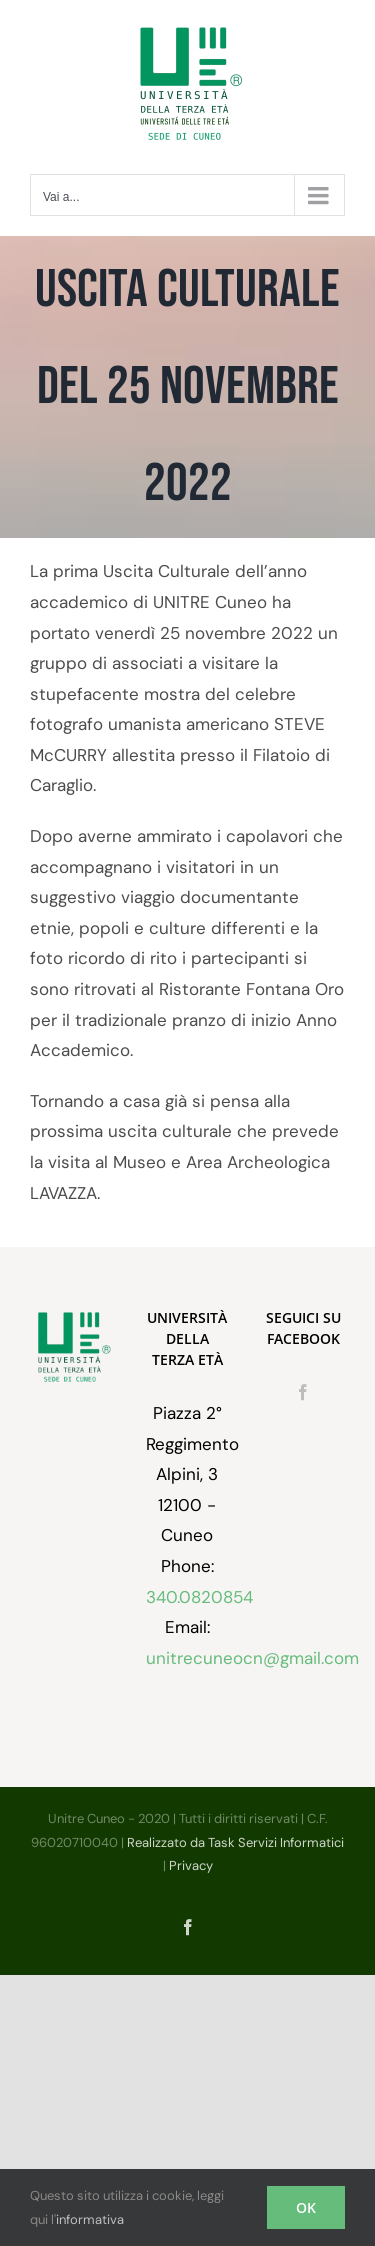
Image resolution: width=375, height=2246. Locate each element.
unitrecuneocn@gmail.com (252, 1658)
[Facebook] (303, 1392)
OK (306, 2207)
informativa (90, 2219)
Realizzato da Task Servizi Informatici (235, 1842)
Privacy (191, 1865)
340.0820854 (199, 1597)
